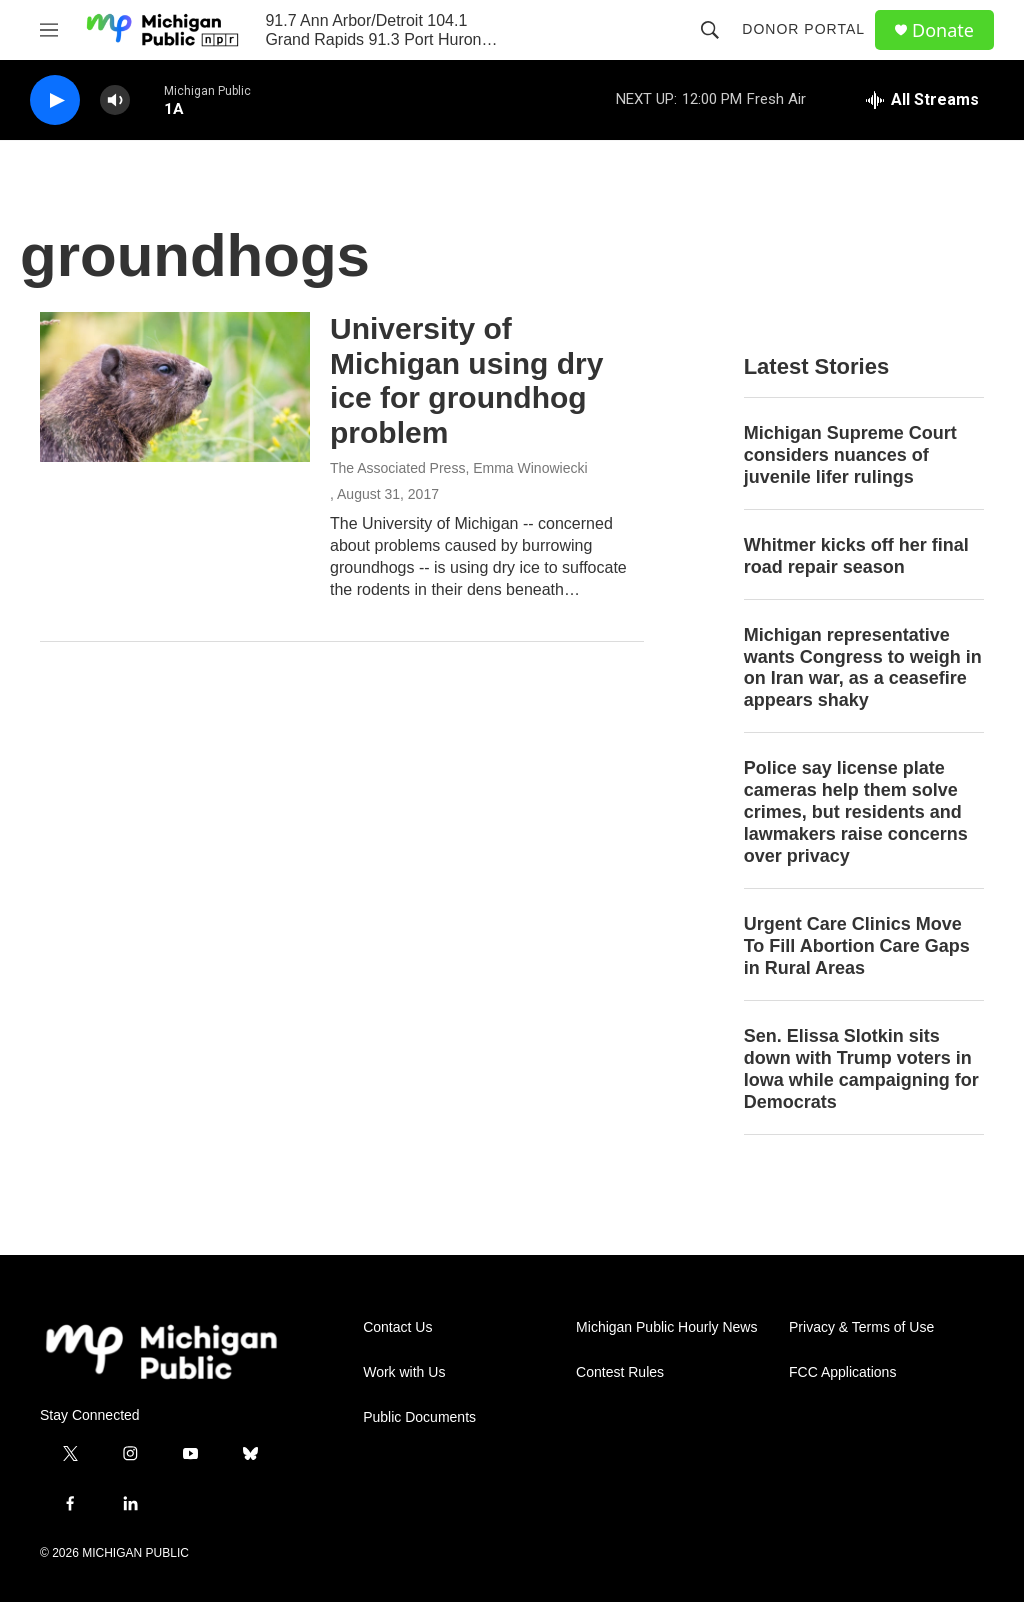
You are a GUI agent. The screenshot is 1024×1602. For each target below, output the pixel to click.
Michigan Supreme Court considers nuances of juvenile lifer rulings (850, 455)
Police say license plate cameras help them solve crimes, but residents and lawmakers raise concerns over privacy (856, 812)
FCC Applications (842, 1372)
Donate (943, 30)
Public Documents (419, 1417)
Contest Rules (620, 1372)
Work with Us (404, 1372)
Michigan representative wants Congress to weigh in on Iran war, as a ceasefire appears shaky (863, 668)
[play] (55, 100)
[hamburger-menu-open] (49, 30)
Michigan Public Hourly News (666, 1327)
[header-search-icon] (710, 30)
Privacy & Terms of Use (861, 1327)
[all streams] (922, 100)
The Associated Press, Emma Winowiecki (459, 468)
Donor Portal (803, 29)
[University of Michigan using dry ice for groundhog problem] (175, 387)
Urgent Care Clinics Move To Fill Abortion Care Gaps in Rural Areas (857, 946)
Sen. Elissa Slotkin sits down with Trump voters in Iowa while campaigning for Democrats (861, 1069)
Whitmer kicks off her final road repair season (856, 556)
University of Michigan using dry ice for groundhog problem (466, 380)
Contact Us (397, 1327)
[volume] (115, 100)
